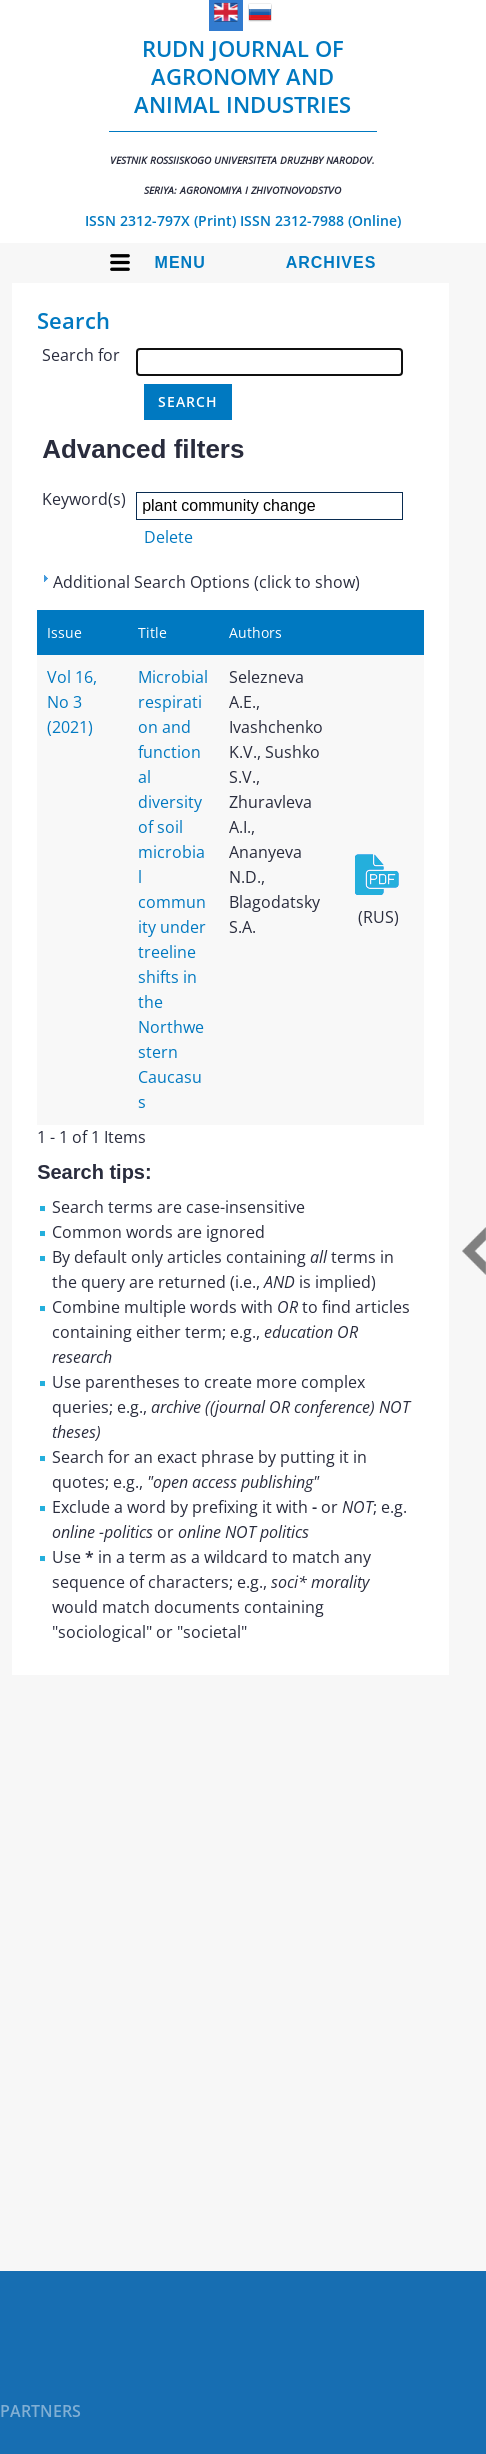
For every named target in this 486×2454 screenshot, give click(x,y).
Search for (81, 355)
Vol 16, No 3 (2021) (72, 702)
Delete (168, 537)
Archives (331, 262)
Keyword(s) (84, 499)
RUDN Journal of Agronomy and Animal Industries (242, 115)
